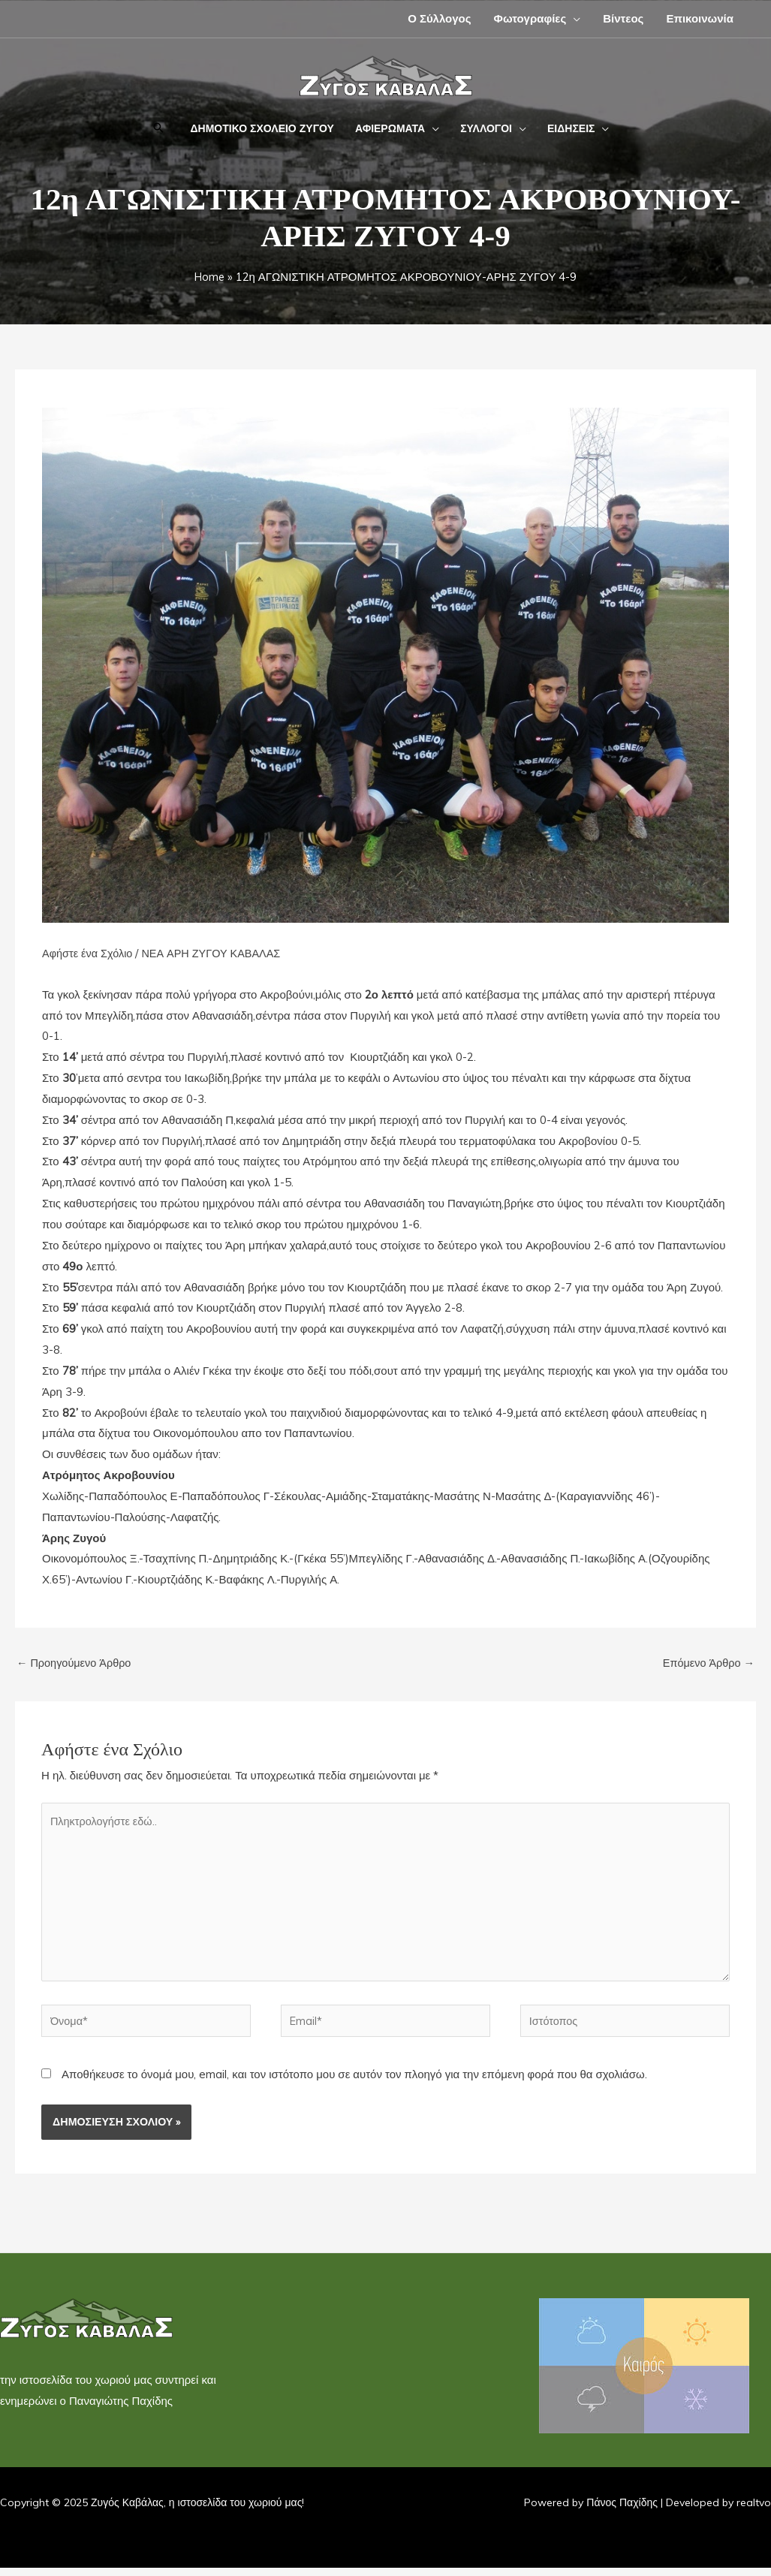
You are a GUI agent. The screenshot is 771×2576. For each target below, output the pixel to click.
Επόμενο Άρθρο (706, 1663)
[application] (573, 18)
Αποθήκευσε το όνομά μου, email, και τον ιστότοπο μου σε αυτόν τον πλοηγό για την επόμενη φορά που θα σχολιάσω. (354, 2082)
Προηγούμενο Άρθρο (76, 1663)
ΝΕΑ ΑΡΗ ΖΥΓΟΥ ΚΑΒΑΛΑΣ (217, 953)
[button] (158, 128)
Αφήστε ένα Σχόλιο (89, 953)
